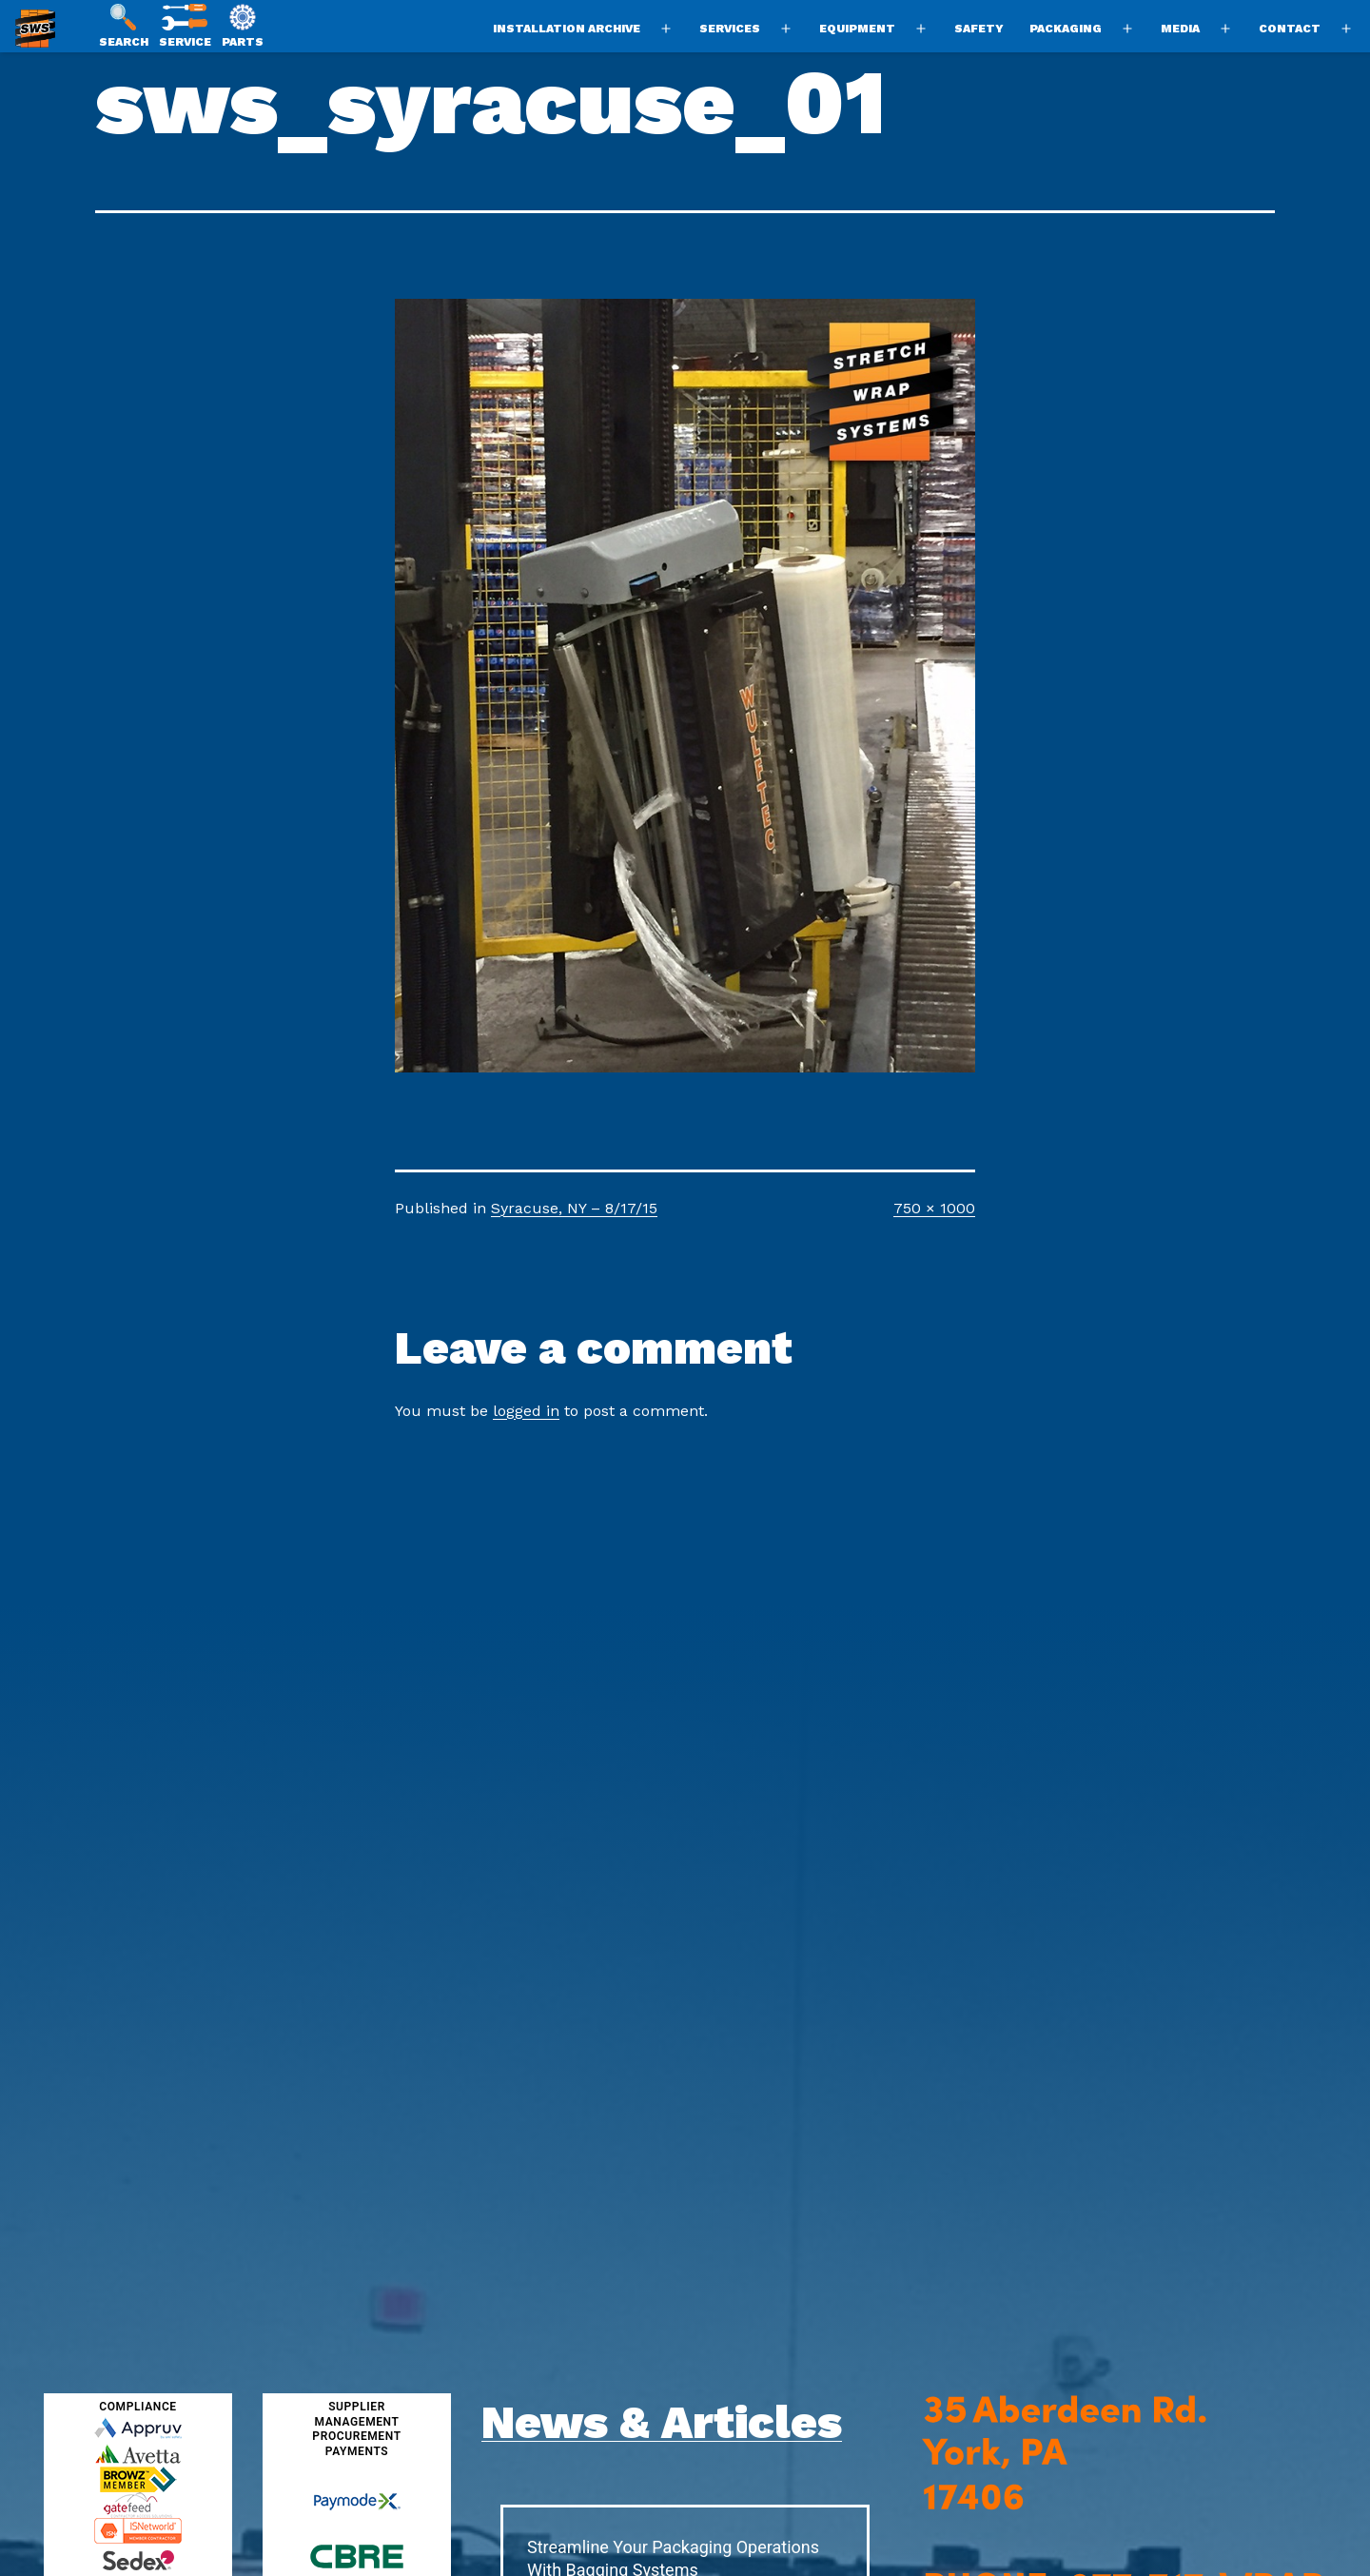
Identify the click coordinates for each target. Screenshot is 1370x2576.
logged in (526, 1411)
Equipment (857, 28)
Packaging (1065, 28)
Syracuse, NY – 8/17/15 (574, 1208)
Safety (979, 28)
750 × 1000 (934, 1208)
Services (729, 28)
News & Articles (661, 2422)
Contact (1290, 28)
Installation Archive (566, 28)
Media (1180, 28)
